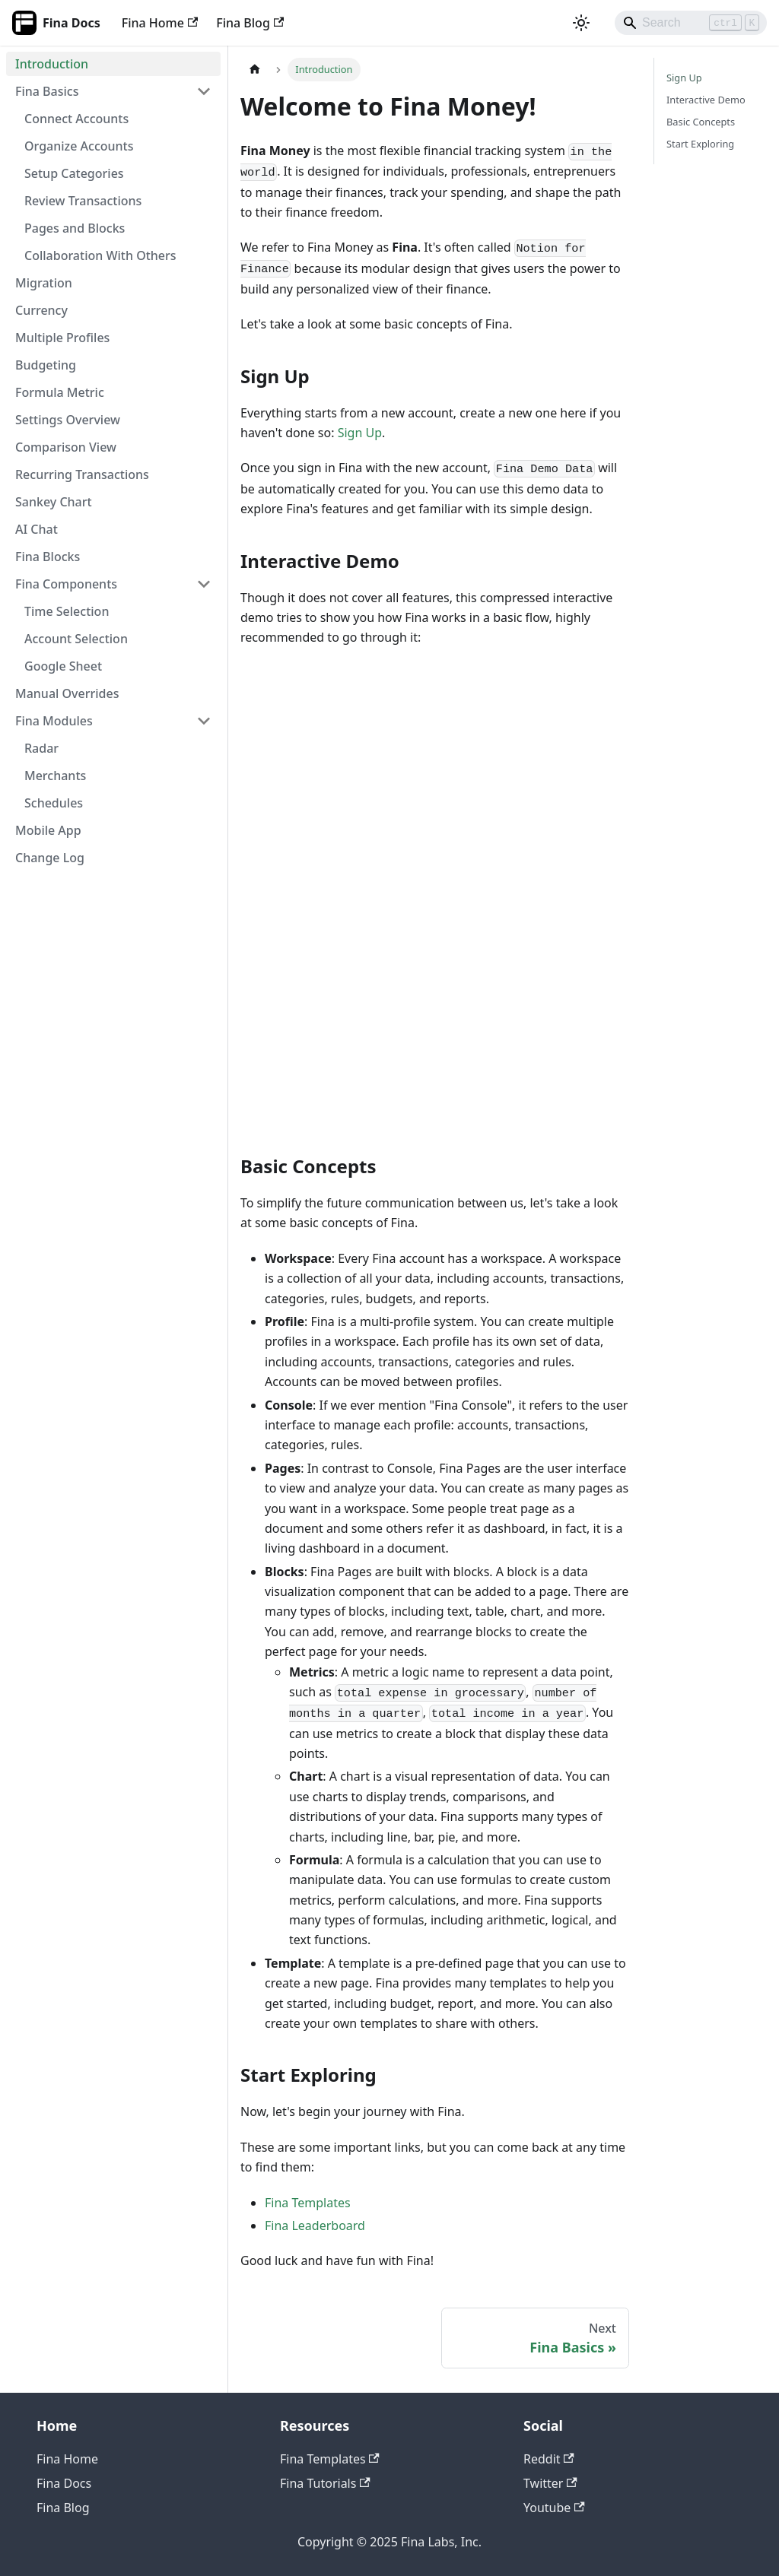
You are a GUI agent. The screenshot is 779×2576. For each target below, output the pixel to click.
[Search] (691, 23)
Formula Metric (59, 392)
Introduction (51, 64)
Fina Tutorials (325, 2483)
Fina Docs (64, 2483)
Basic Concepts (700, 121)
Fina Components (66, 584)
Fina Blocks (47, 556)
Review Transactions (82, 200)
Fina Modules (54, 720)
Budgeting (45, 365)
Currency (41, 310)
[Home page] (254, 69)
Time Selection (66, 611)
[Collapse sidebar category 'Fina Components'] (204, 584)
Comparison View (65, 447)
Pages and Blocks (74, 228)
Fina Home (160, 22)
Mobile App (48, 830)
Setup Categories (74, 173)
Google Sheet (63, 666)
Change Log (49, 857)
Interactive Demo (706, 99)
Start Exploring (700, 144)
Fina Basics (46, 91)
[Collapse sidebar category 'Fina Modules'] (204, 721)
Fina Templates (308, 2202)
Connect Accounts (76, 118)
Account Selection (76, 638)
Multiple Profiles (62, 337)
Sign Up (360, 432)
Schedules (53, 803)
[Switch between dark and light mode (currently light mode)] (581, 23)
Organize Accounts (79, 146)
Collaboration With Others (100, 255)
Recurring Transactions (82, 474)
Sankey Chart (53, 501)
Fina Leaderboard (315, 2225)
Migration (43, 282)
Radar (41, 748)
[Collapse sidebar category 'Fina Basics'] (204, 91)
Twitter (550, 2483)
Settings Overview (67, 419)
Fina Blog (250, 22)
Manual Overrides (67, 693)
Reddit (548, 2459)
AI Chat (36, 529)
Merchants (55, 775)
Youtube (554, 2507)
